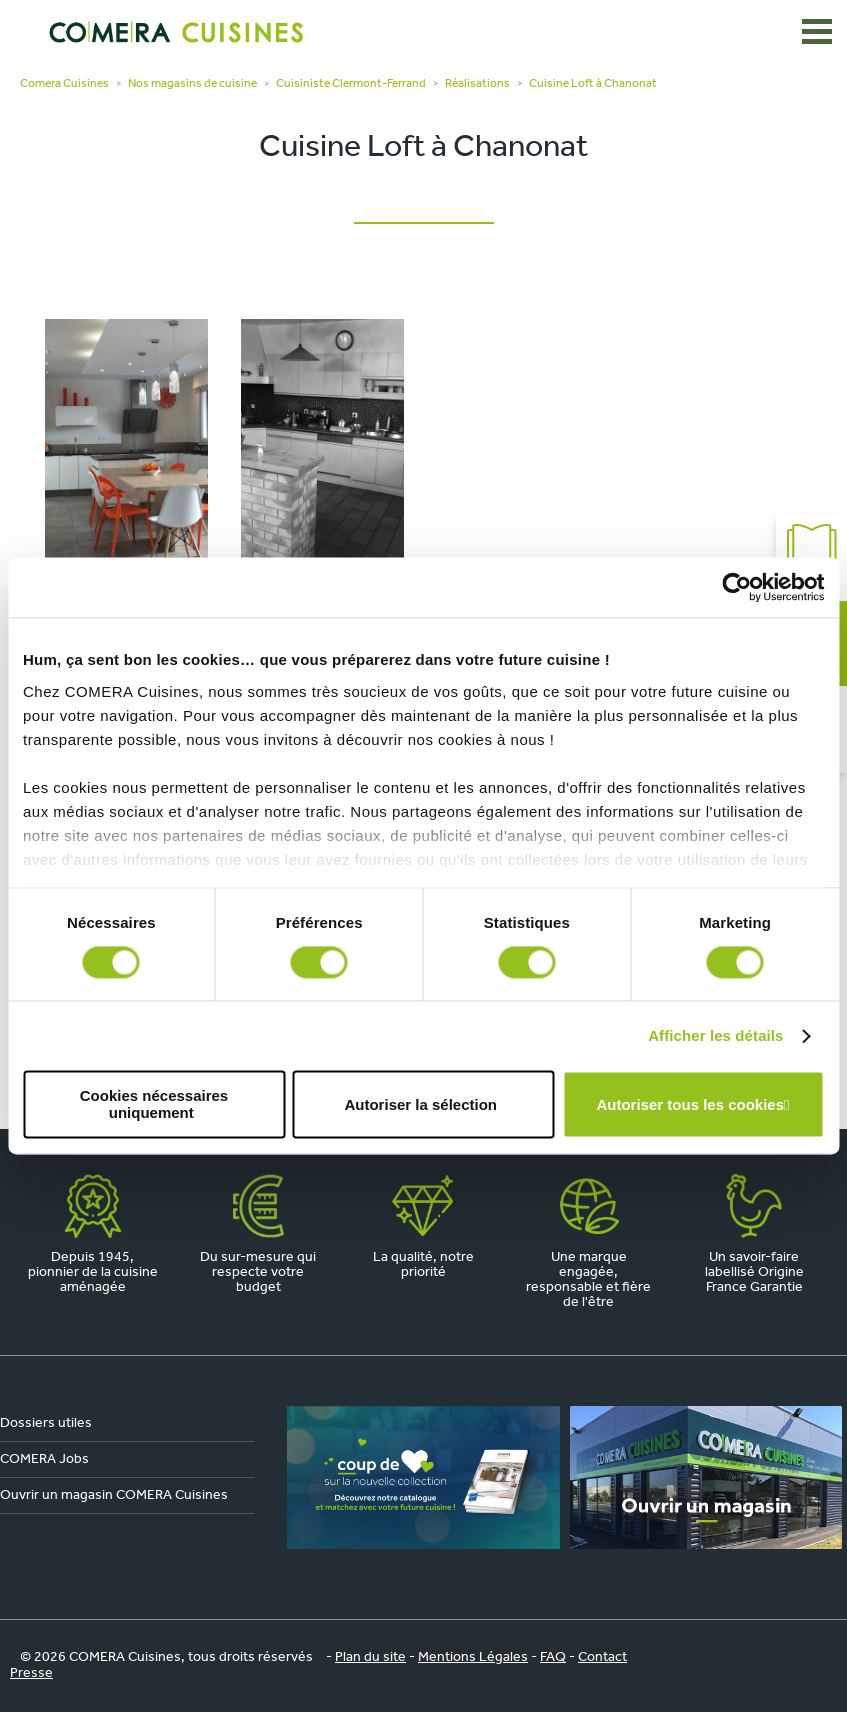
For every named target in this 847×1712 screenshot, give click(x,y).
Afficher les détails (715, 1035)
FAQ (553, 1657)
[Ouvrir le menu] (817, 32)
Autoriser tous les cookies (690, 1104)
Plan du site (370, 1657)
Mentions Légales (473, 1657)
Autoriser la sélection (420, 1104)
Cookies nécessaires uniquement (154, 1105)
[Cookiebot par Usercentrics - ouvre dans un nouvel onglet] (736, 587)
